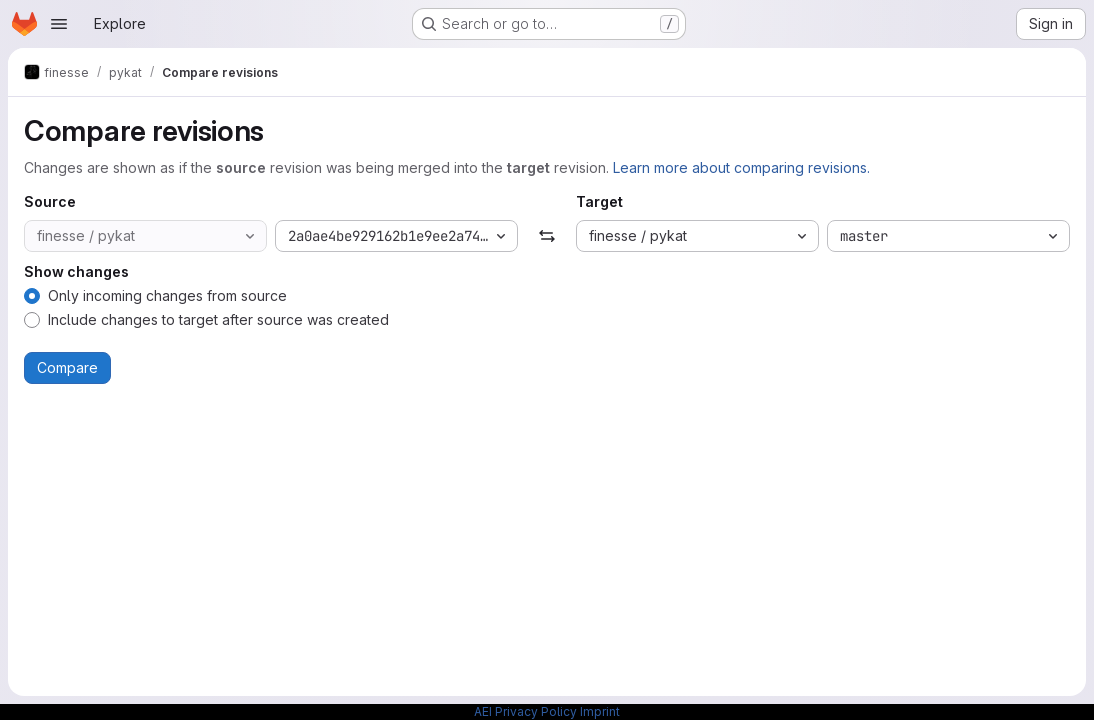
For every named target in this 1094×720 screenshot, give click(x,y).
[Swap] (546, 236)
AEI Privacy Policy (525, 711)
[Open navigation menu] (59, 24)
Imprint (600, 711)
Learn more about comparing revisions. (741, 167)
